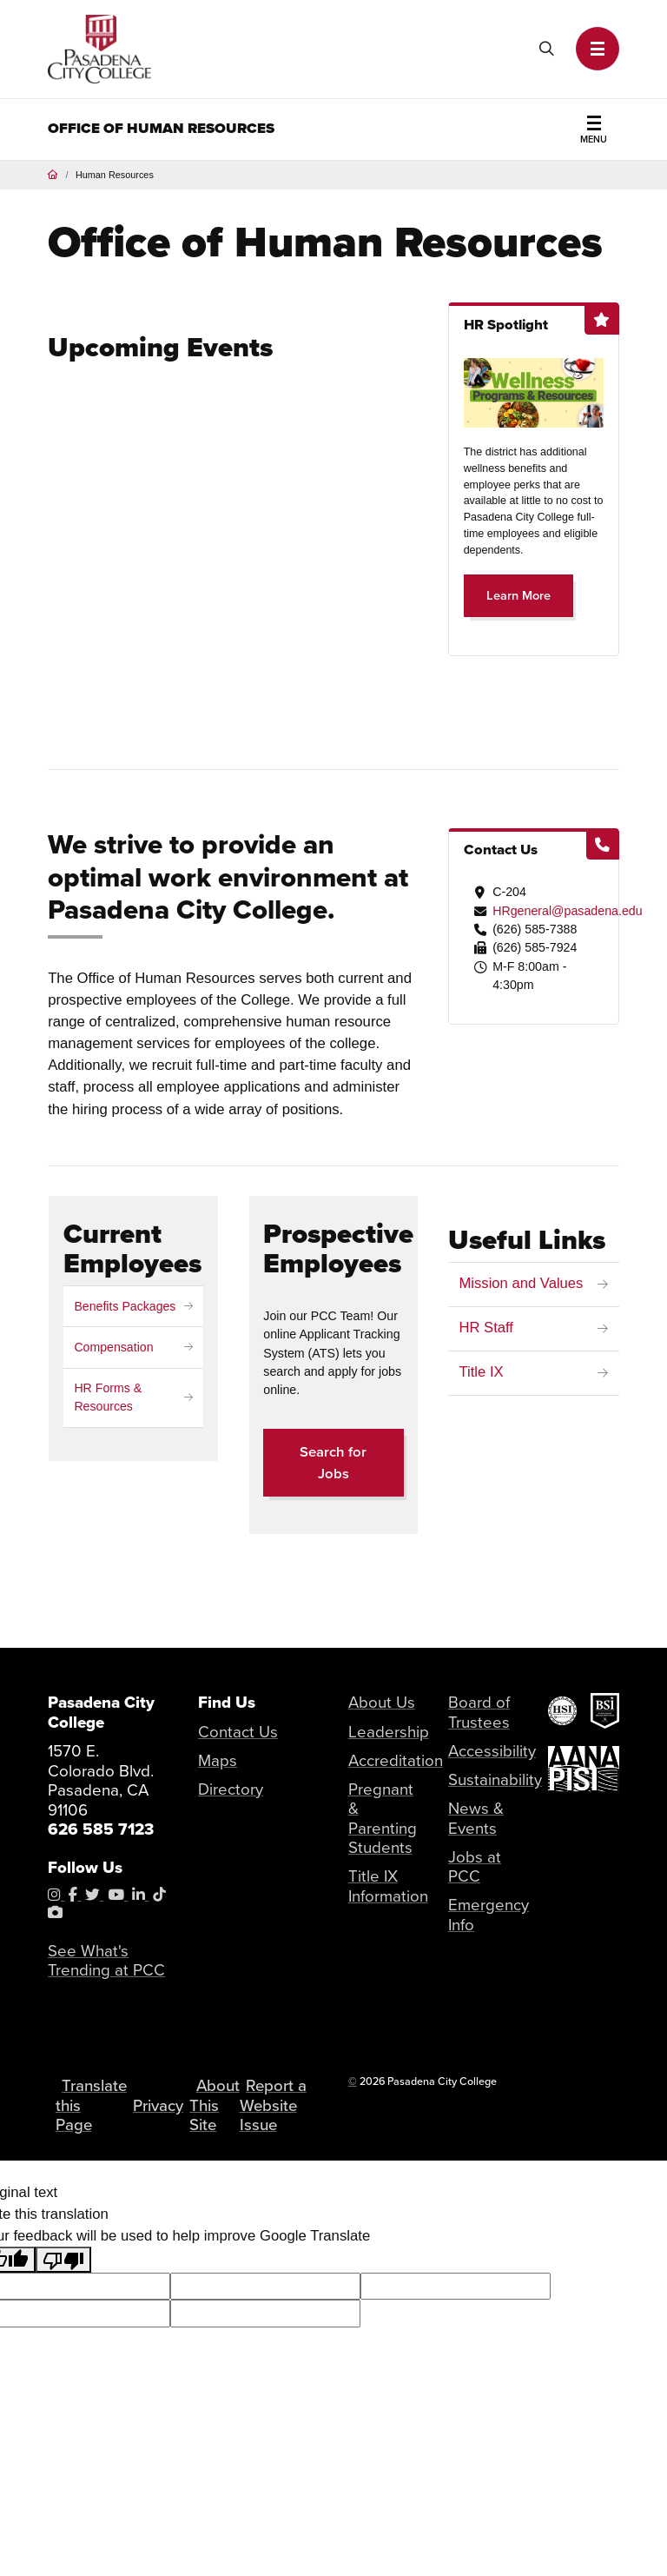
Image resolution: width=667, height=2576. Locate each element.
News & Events (476, 1818)
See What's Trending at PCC (106, 1960)
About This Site (219, 2115)
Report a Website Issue (275, 2116)
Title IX (481, 1373)
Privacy (160, 2116)
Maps (217, 1760)
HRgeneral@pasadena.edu (567, 911)
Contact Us (238, 1731)
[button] (597, 48)
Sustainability (495, 1779)
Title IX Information (388, 1886)
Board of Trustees (479, 1712)
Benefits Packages (125, 1306)
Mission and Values (521, 1284)
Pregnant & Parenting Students (382, 1818)
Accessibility (492, 1751)
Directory (230, 1789)
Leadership (388, 1731)
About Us (381, 1702)
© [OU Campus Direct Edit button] (352, 2082)
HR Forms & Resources (108, 1397)
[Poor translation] (63, 2280)
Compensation (114, 1347)
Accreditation (395, 1760)
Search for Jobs (333, 1462)
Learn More (518, 595)
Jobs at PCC (474, 1867)
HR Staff (486, 1329)
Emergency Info (488, 1914)
